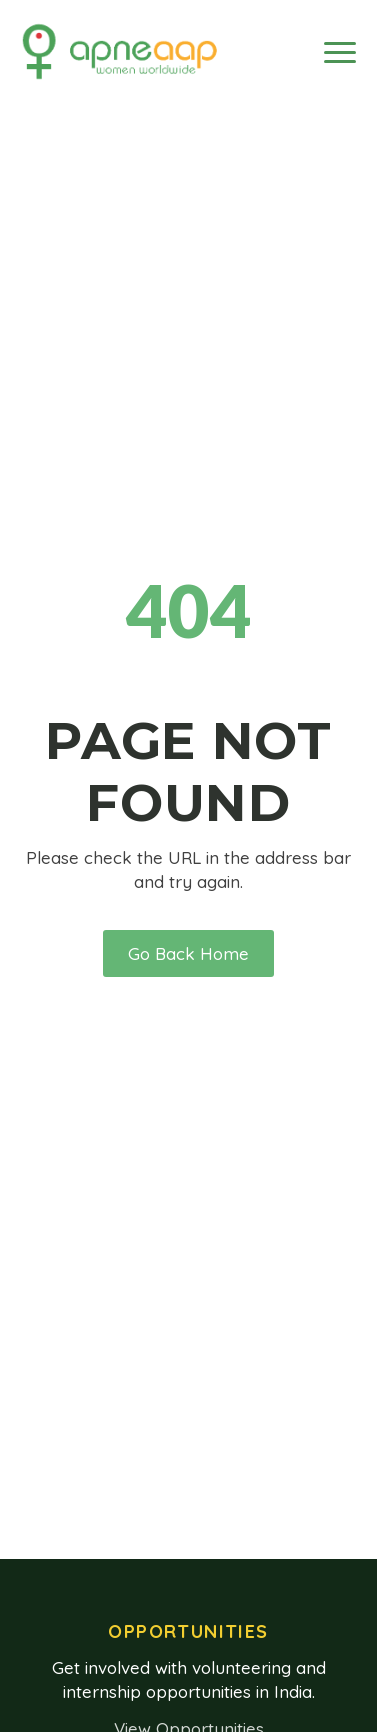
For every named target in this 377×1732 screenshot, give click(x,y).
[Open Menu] (340, 52)
